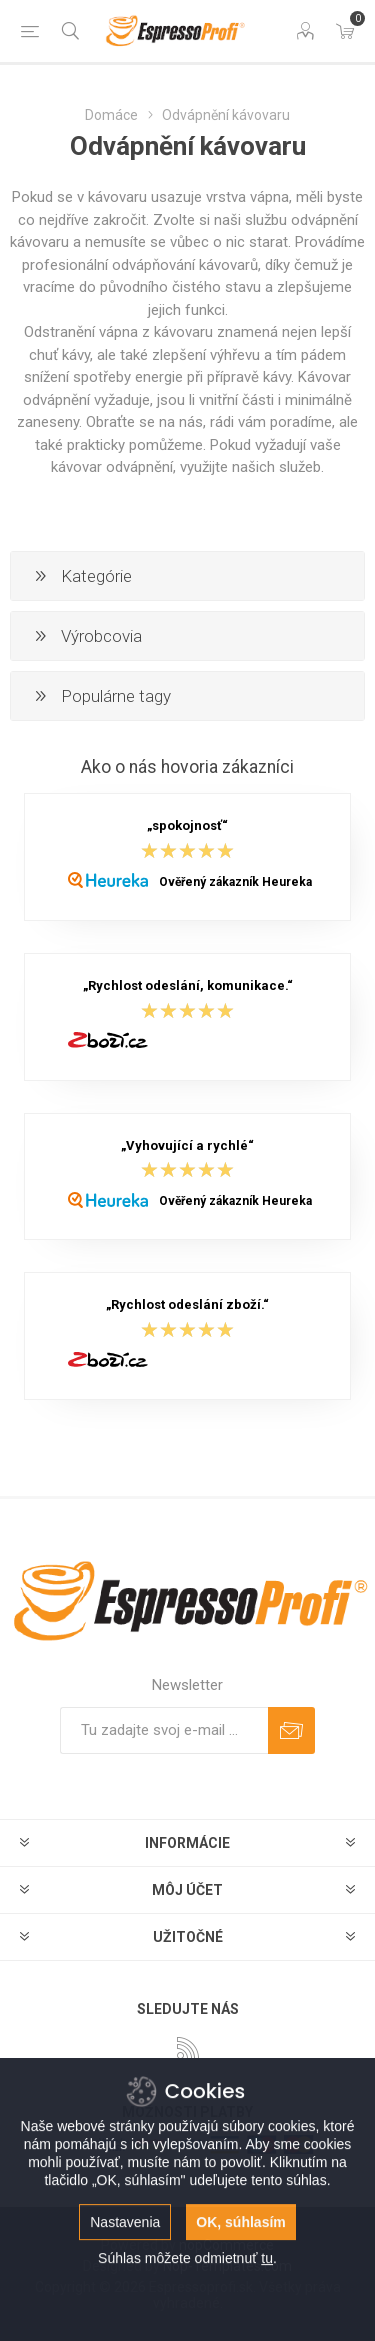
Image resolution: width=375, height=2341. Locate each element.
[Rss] (188, 2048)
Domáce (111, 115)
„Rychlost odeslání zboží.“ (187, 1305)
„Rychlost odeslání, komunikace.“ (188, 986)
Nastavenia (125, 2294)
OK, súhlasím (240, 2294)
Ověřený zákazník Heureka (235, 882)
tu (267, 2330)
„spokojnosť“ (187, 826)
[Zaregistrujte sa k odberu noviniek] (164, 1730)
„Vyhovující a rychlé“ (187, 1145)
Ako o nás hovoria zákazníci (187, 767)
